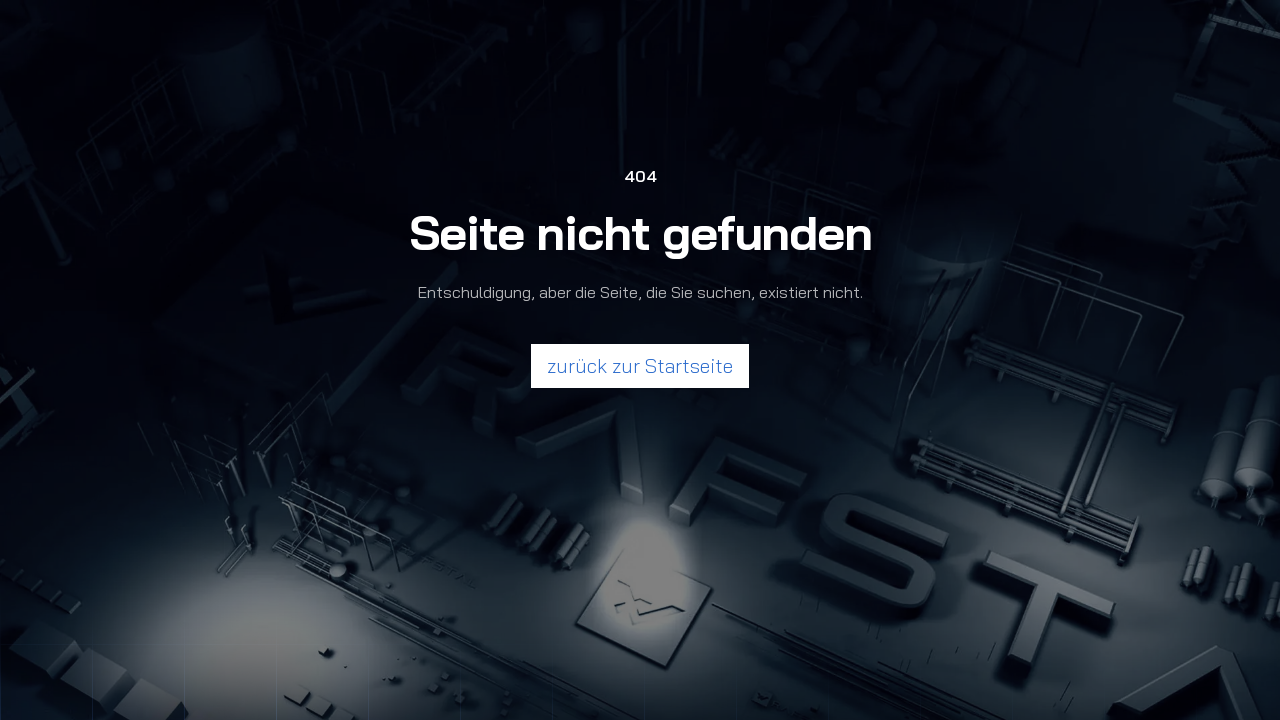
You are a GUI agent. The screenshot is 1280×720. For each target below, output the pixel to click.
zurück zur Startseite (640, 365)
